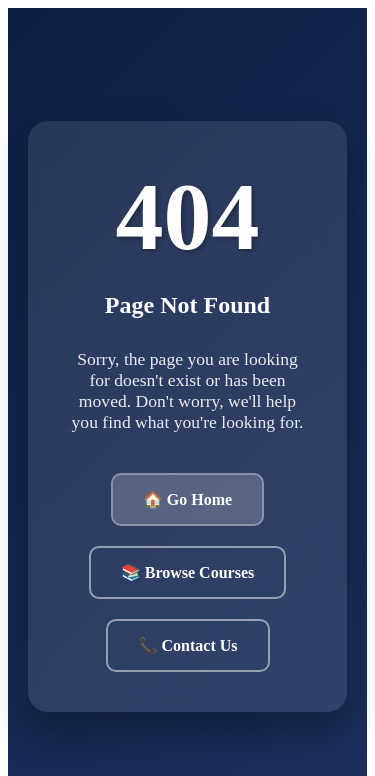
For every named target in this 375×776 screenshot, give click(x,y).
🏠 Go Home (187, 499)
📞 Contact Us (188, 645)
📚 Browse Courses (187, 572)
